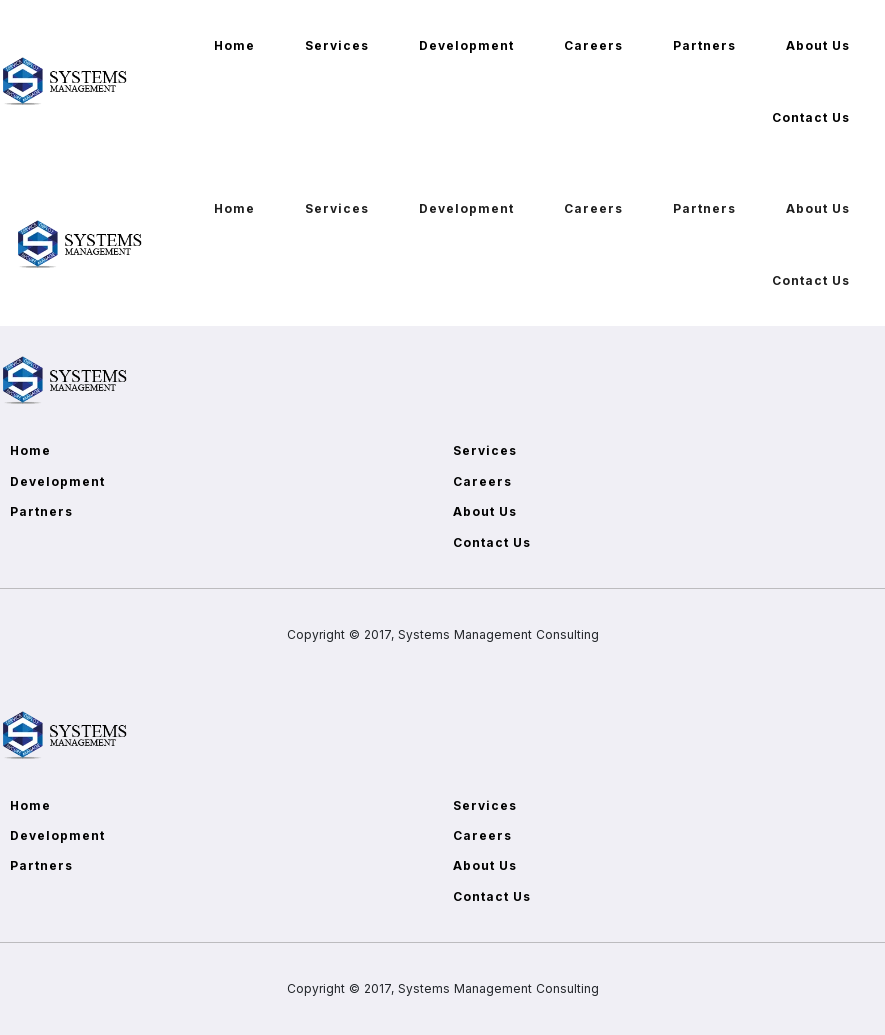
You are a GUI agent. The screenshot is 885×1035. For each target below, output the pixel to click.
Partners (704, 45)
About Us (818, 45)
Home (234, 45)
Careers (593, 45)
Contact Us (811, 117)
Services (337, 45)
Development (466, 45)
